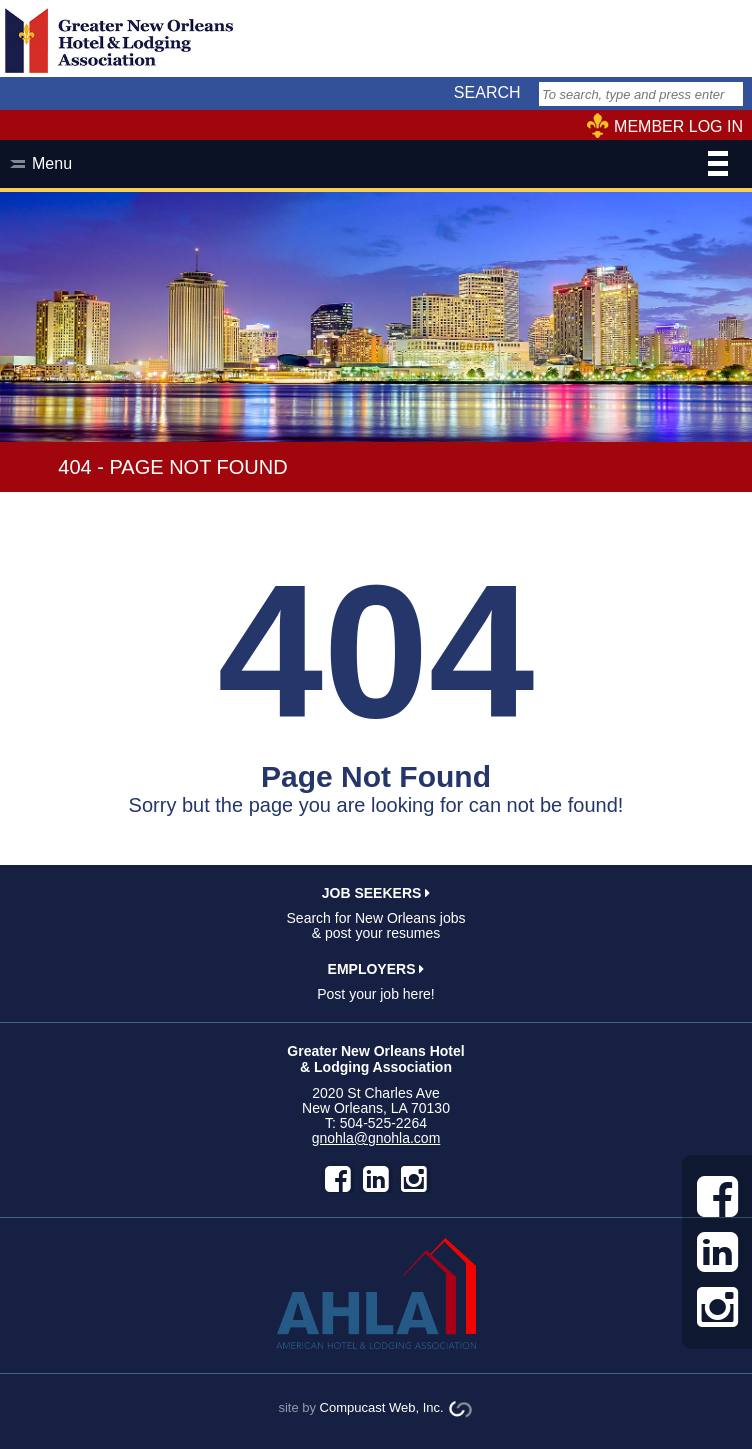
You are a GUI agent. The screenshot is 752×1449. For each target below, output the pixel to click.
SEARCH (487, 92)
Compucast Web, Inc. (382, 1407)
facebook (338, 1179)
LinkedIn (376, 1179)
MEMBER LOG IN (678, 126)
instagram (414, 1179)
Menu (380, 166)
